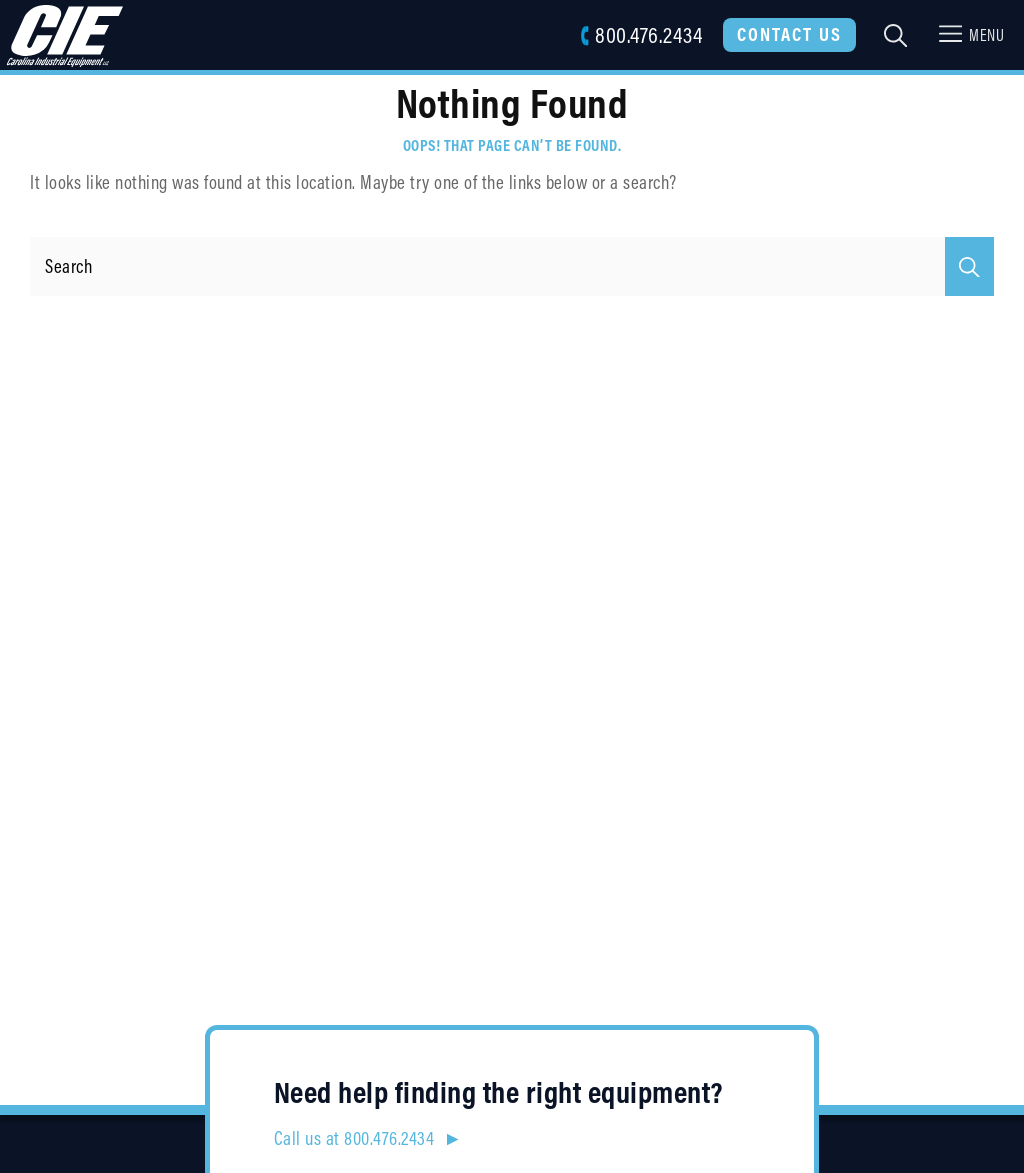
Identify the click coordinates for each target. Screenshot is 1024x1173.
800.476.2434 (641, 34)
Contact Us (789, 34)
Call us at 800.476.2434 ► (368, 1138)
